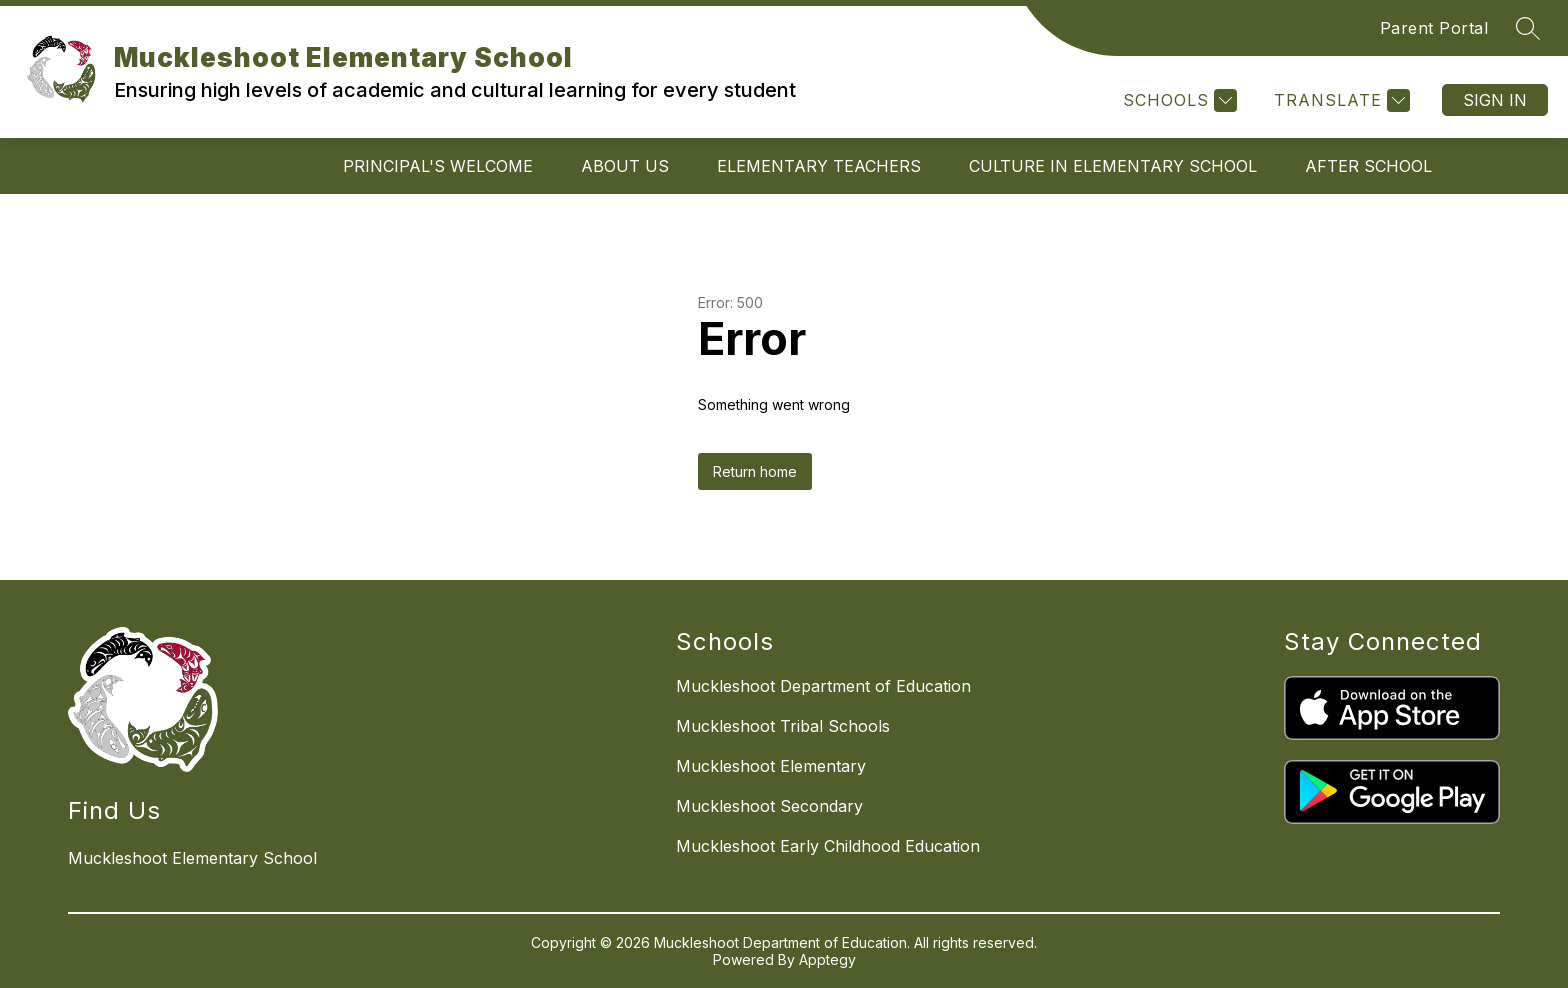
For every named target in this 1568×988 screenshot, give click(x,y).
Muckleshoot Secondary (769, 806)
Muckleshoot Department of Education (823, 686)
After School (1368, 166)
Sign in (1495, 100)
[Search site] (1528, 28)
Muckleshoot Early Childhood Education (828, 846)
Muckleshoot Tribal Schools (783, 726)
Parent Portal (1434, 28)
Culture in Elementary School (1113, 166)
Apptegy (827, 959)
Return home (755, 471)
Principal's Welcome (438, 166)
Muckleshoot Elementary (771, 766)
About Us (625, 166)
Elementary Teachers (819, 166)
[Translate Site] (1339, 100)
